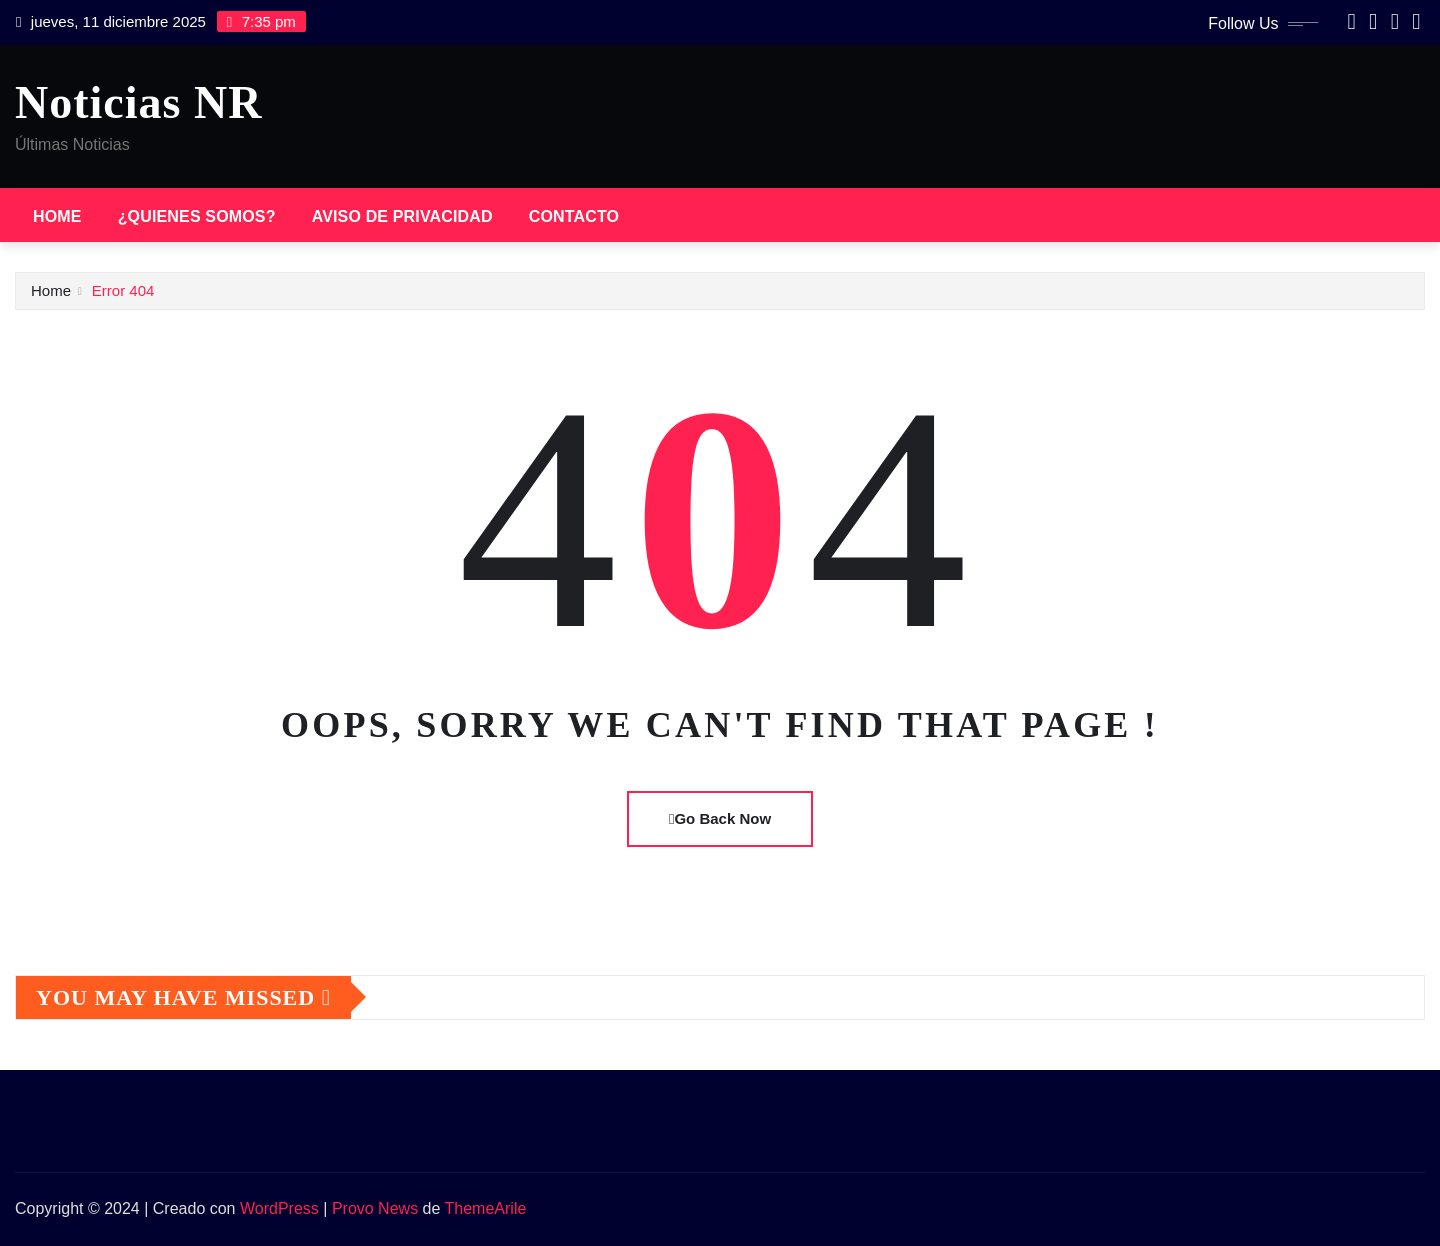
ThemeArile (486, 1208)
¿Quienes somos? (197, 216)
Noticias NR (138, 102)
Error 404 (123, 290)
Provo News (375, 1208)
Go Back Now (720, 818)
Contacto (574, 216)
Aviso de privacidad (402, 216)
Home (57, 216)
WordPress (279, 1208)
